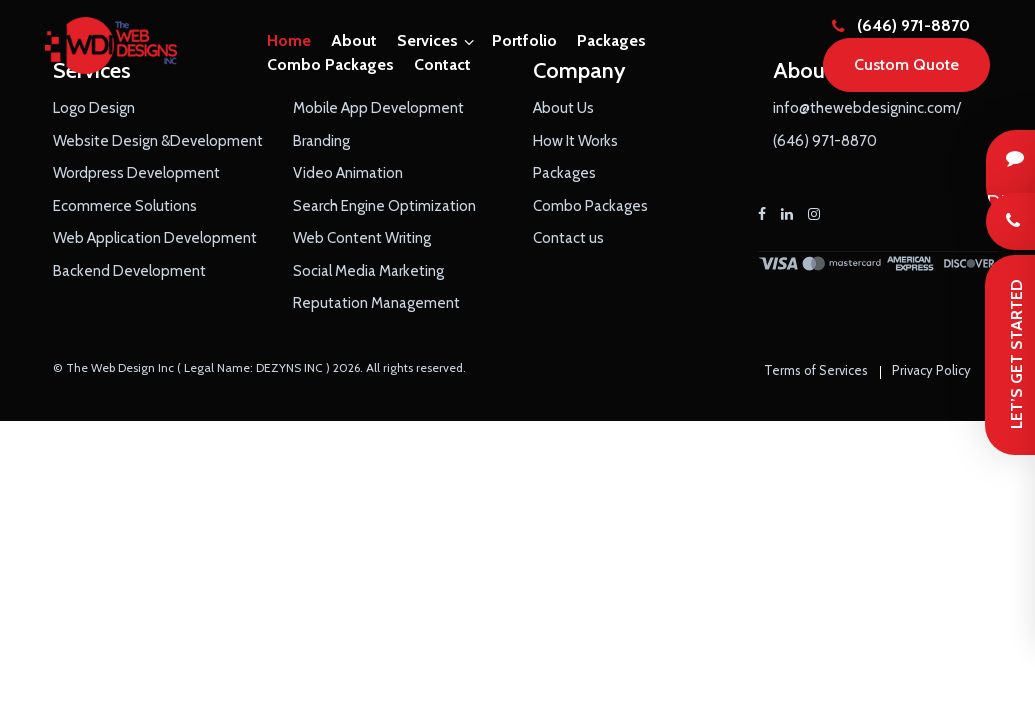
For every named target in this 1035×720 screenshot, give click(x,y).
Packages (611, 40)
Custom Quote (906, 64)
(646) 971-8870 (901, 25)
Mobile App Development (378, 108)
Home (289, 40)
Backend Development (129, 271)
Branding (321, 141)
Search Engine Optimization (384, 206)
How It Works (575, 141)
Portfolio (524, 40)
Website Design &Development (158, 141)
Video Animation (348, 173)
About (354, 40)
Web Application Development (155, 238)
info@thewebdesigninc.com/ (867, 108)
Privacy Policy (931, 370)
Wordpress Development (136, 173)
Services (427, 40)
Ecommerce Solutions (125, 206)
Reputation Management (376, 303)
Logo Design (94, 108)
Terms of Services (816, 370)
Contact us (568, 238)
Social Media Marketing (368, 271)
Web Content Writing (362, 238)
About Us (563, 108)
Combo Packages (330, 64)
